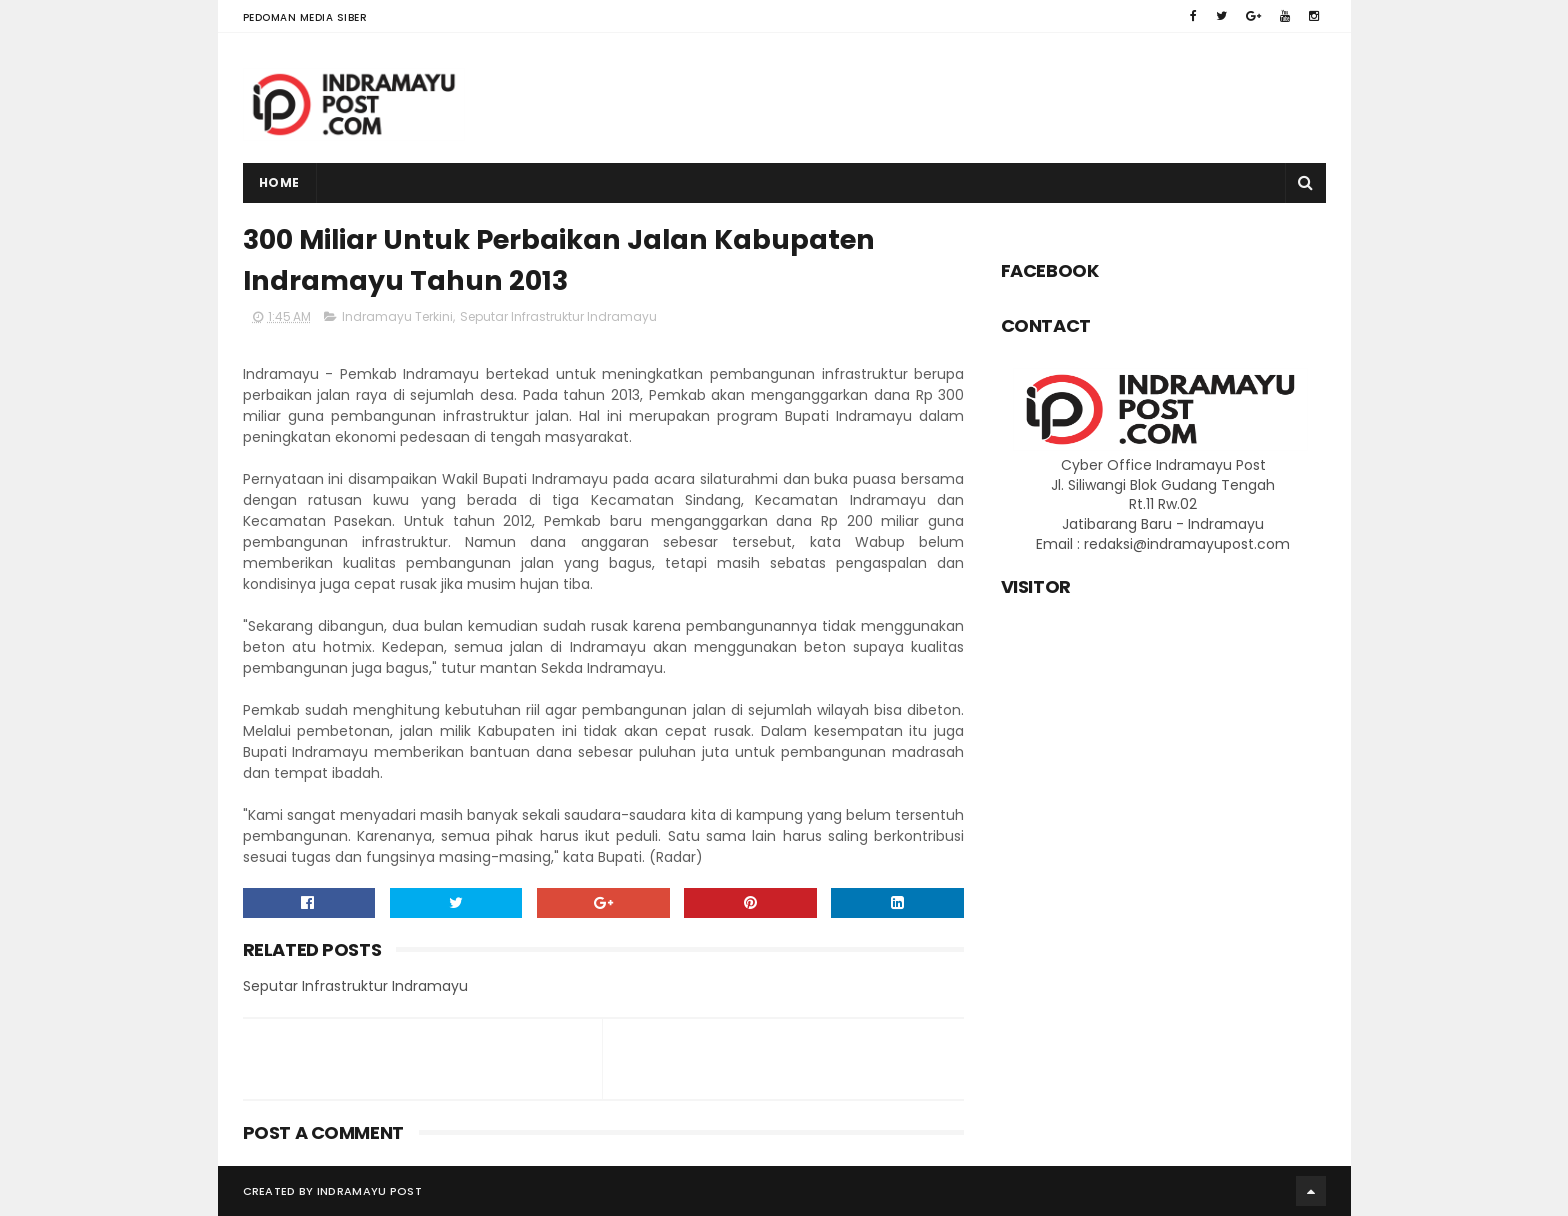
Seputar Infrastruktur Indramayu (558, 316)
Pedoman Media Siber (305, 17)
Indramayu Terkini (397, 316)
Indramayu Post (369, 1191)
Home (279, 182)
